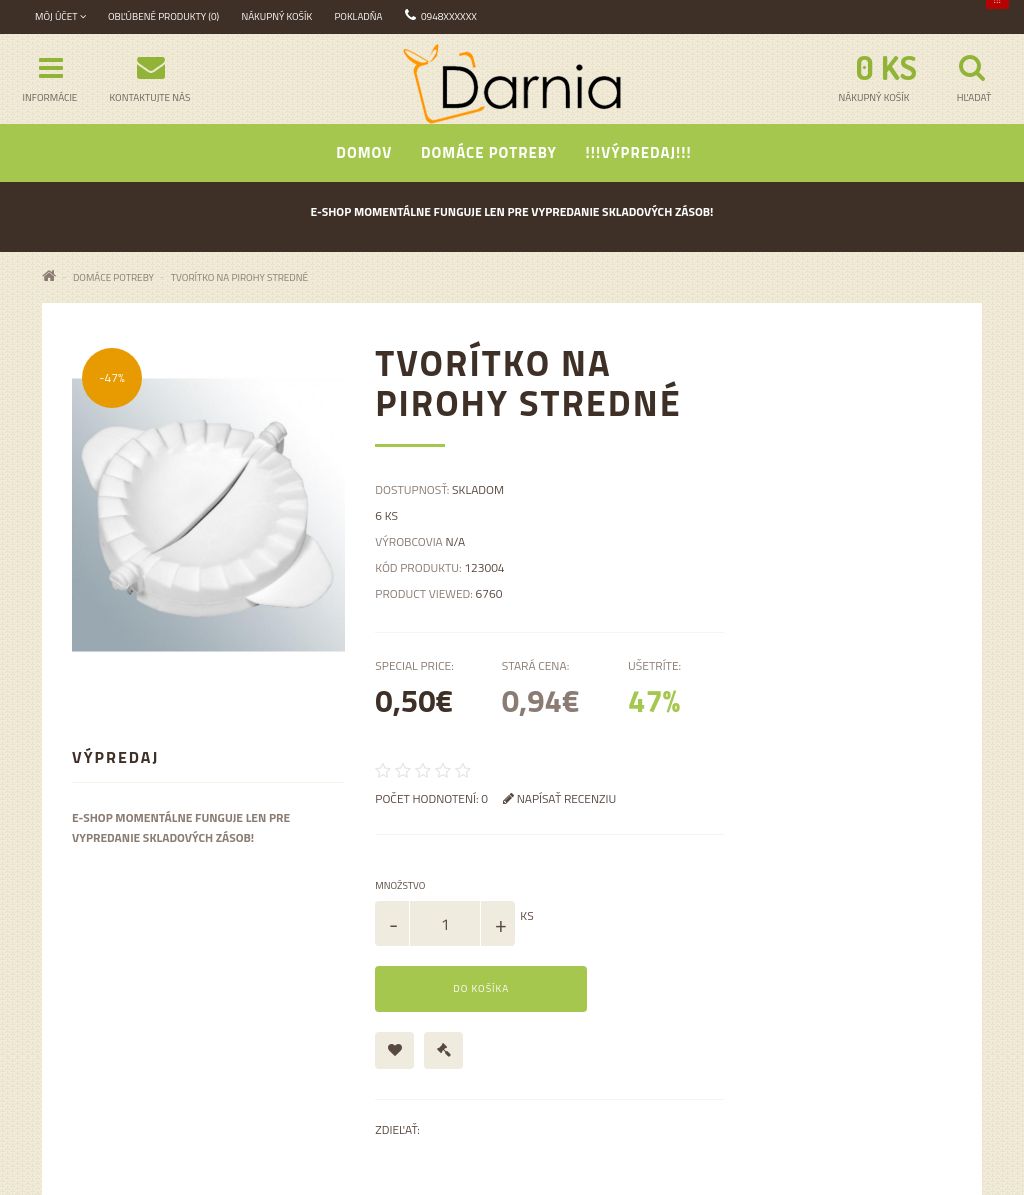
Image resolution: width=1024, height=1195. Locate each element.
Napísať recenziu (559, 798)
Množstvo (400, 885)
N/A (455, 541)
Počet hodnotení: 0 (431, 798)
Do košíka (481, 988)
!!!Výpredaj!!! (639, 152)
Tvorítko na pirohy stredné (239, 277)
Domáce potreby (489, 152)
